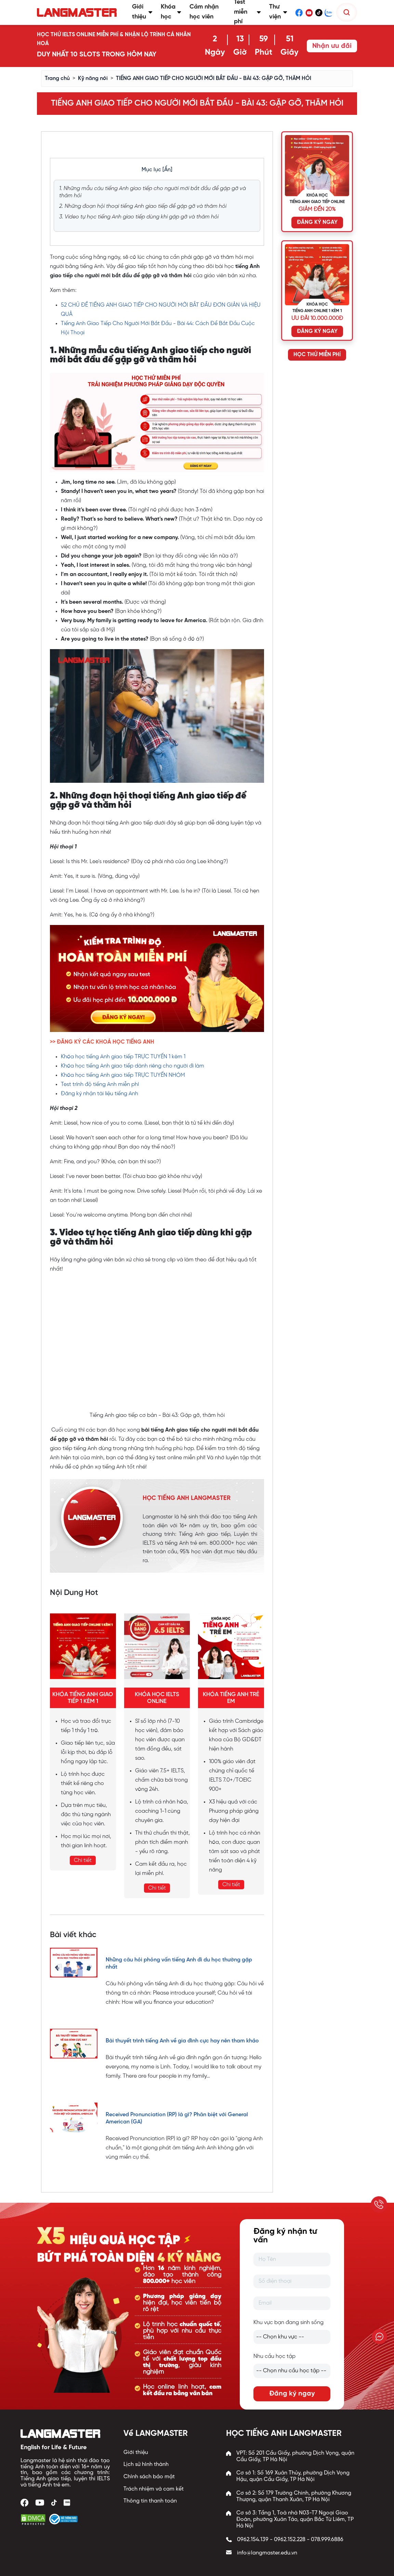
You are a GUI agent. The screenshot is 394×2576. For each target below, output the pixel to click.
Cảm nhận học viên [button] (204, 12)
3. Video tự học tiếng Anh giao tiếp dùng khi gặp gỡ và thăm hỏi (139, 217)
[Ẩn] (167, 170)
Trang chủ (57, 78)
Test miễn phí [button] (247, 12)
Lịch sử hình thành (146, 2464)
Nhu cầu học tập (274, 2356)
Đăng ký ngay (292, 2393)
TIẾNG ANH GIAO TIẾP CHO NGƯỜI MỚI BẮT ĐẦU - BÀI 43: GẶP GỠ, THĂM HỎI (213, 78)
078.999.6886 (327, 2540)
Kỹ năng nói (93, 78)
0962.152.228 (289, 2540)
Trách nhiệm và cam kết (153, 2489)
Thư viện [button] (278, 12)
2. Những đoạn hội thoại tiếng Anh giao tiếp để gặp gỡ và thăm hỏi (142, 206)
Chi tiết (83, 1860)
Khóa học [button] (171, 12)
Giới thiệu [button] (142, 12)
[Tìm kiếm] (346, 12)
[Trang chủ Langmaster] (78, 12)
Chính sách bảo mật (149, 2477)
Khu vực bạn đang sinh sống (288, 2322)
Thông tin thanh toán (150, 2501)
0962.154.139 (252, 2540)
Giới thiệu (135, 2452)
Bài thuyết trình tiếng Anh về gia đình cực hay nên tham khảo (182, 2041)
